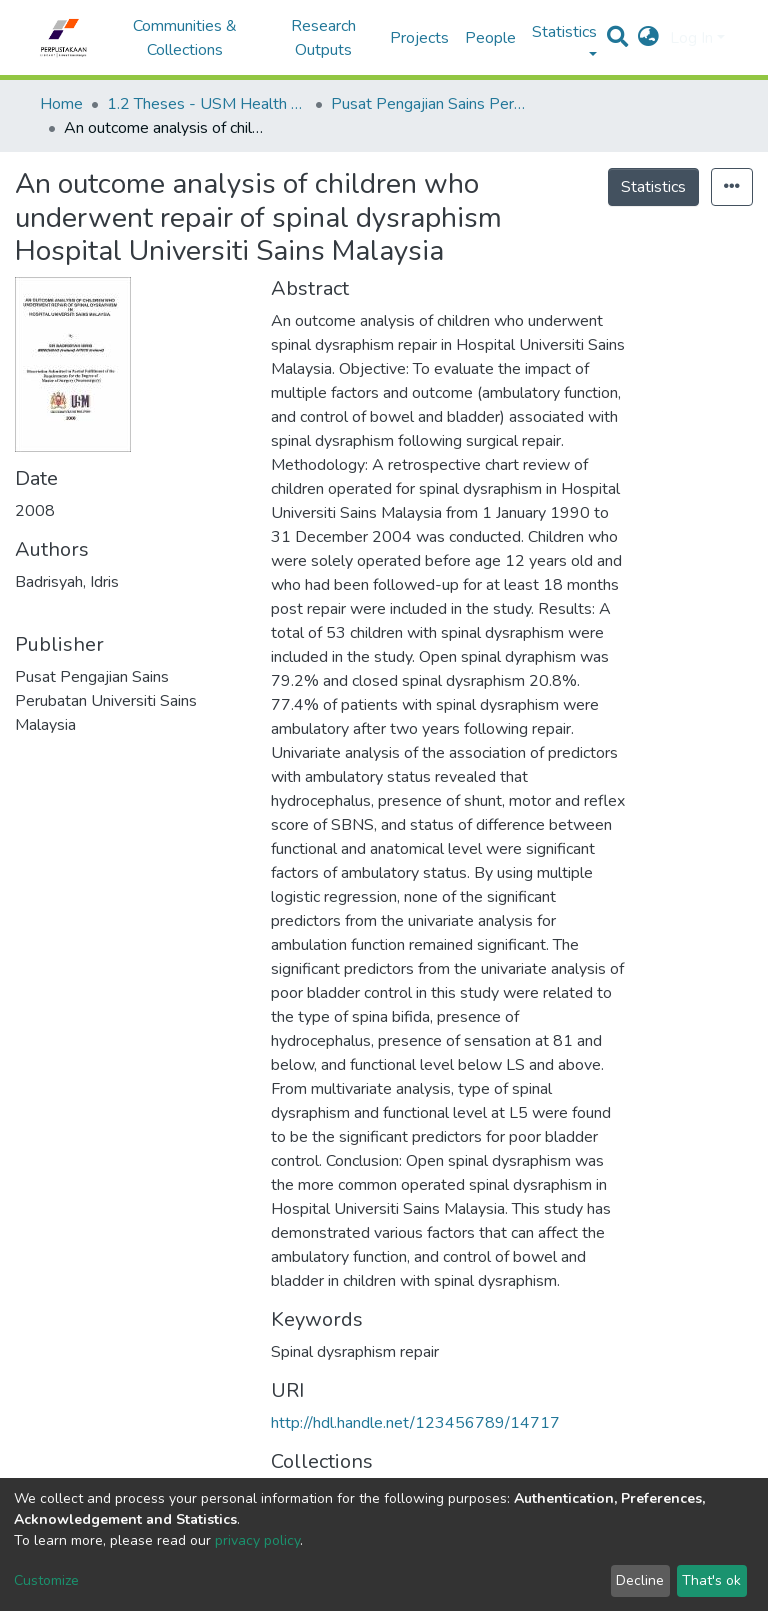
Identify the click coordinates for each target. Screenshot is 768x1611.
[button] (648, 38)
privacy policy (257, 1540)
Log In (691, 38)
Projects (419, 38)
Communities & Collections (185, 38)
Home (61, 104)
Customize (46, 1580)
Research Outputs (323, 38)
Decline (640, 1580)
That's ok (711, 1580)
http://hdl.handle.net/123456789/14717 (415, 1423)
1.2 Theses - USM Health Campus (207, 104)
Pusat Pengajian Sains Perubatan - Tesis (431, 104)
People (490, 38)
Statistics (653, 187)
